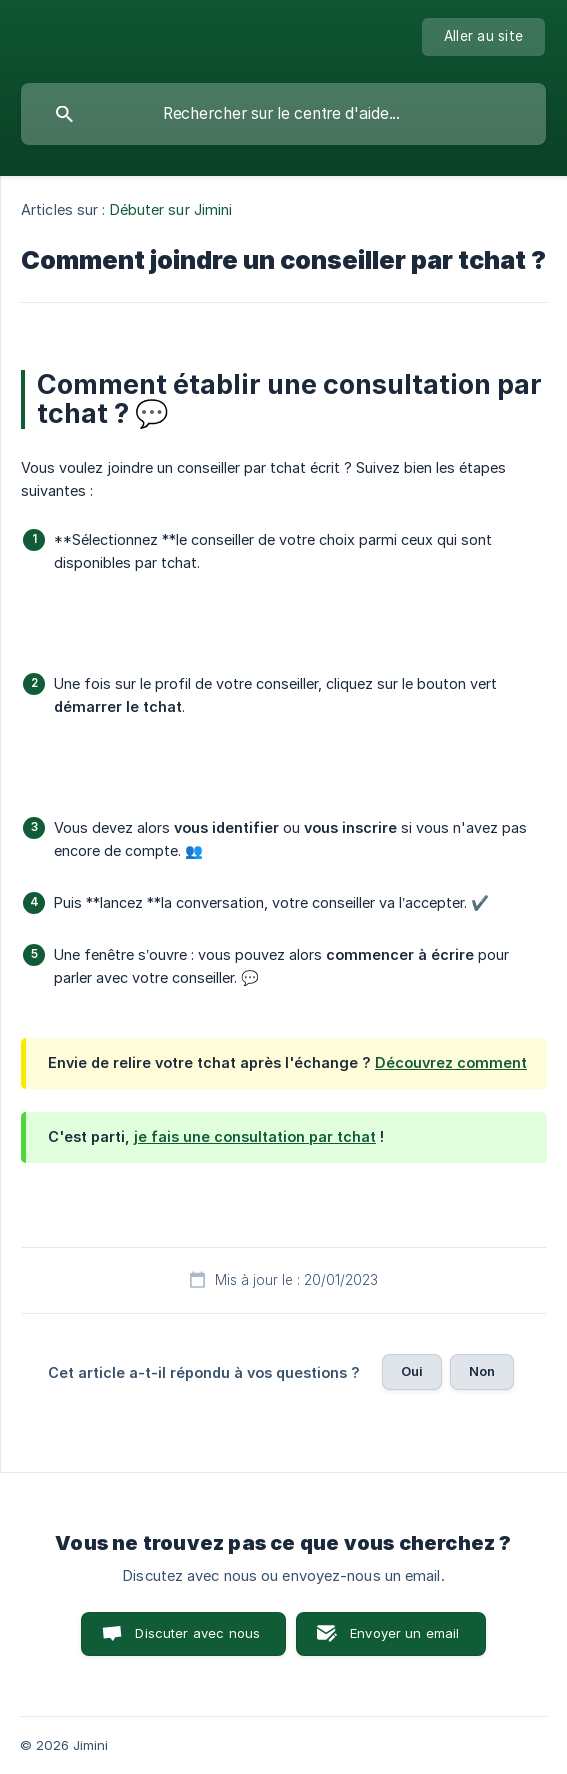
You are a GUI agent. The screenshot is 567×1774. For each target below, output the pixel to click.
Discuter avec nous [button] (197, 1633)
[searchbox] (283, 114)
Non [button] (482, 1371)
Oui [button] (412, 1371)
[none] (483, 37)
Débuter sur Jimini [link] (171, 209)
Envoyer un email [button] (404, 1633)
